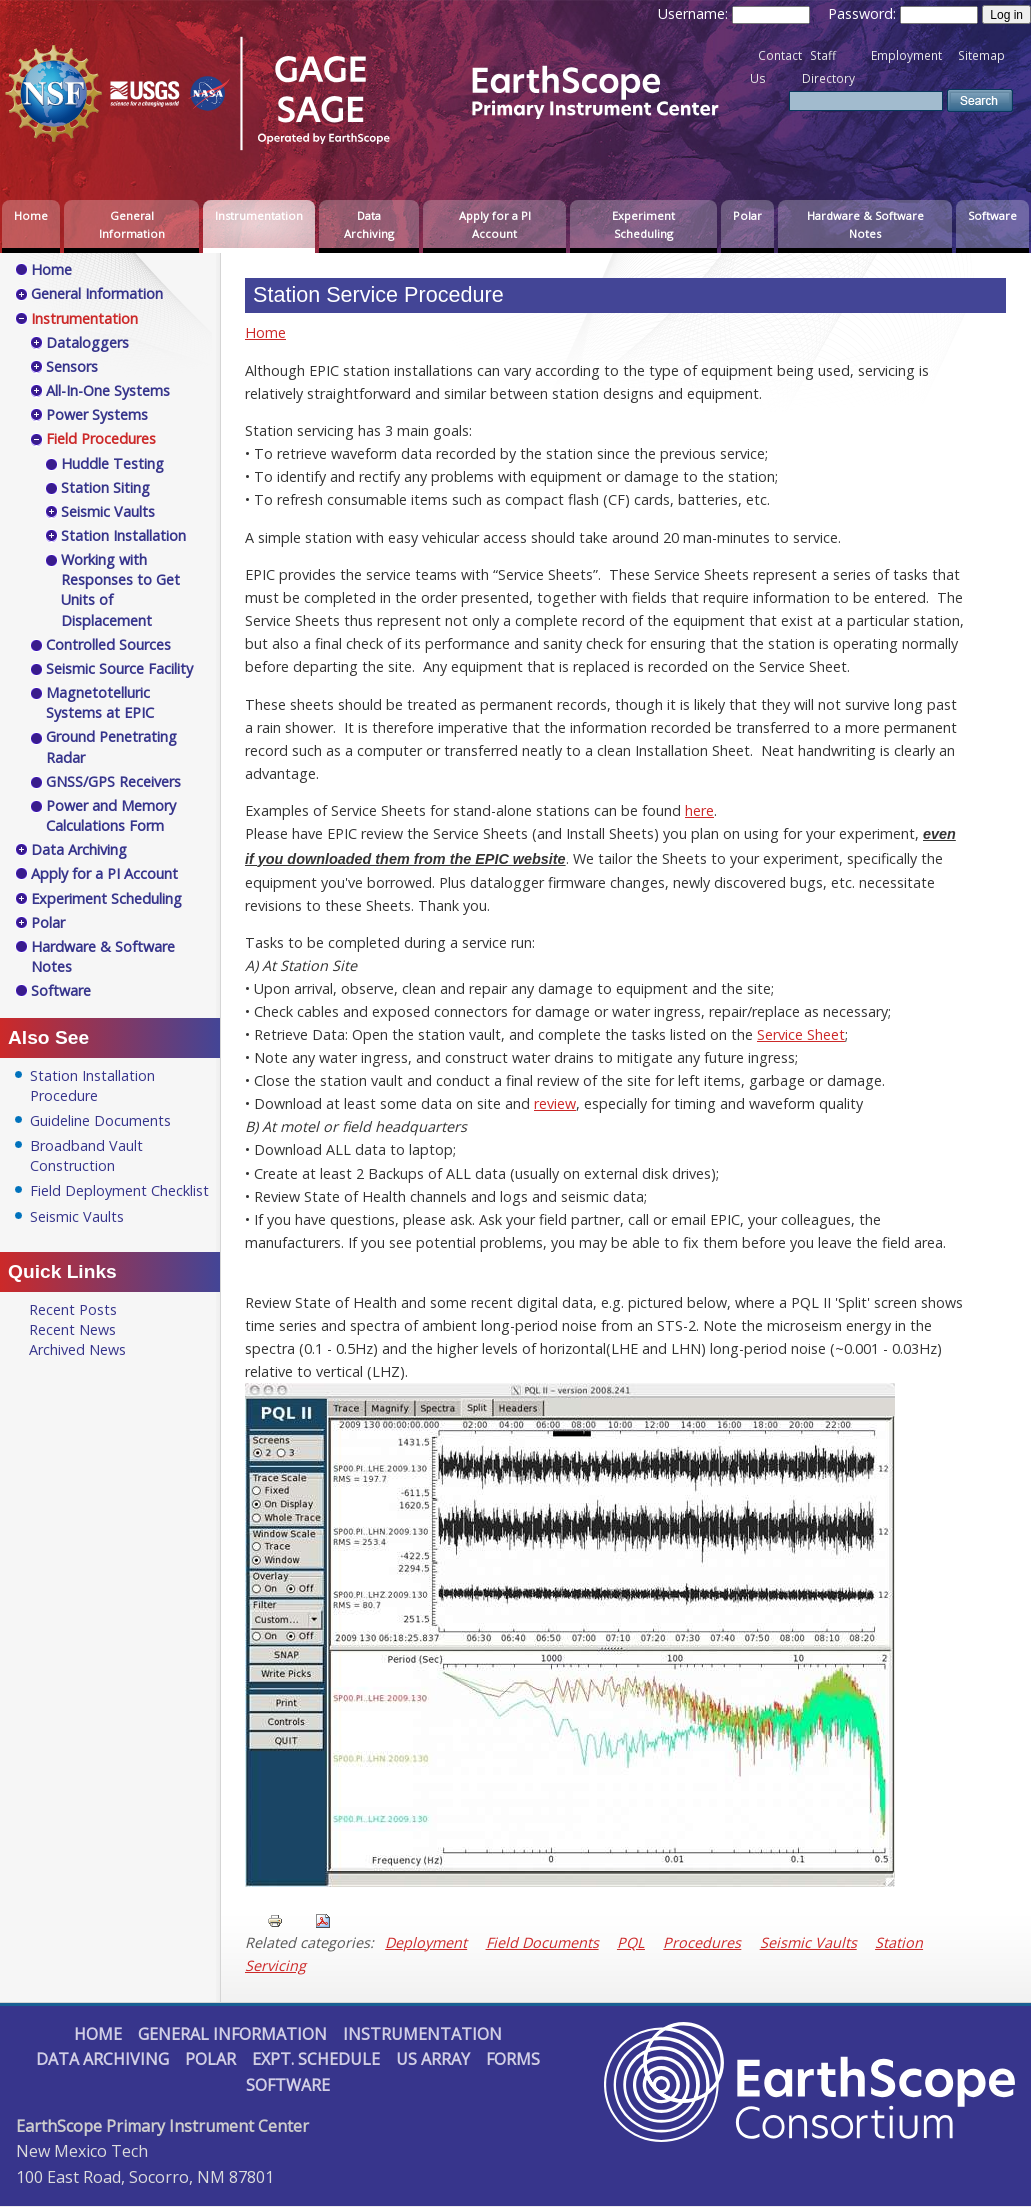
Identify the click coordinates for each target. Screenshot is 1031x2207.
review (555, 1103)
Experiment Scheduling (643, 224)
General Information (132, 224)
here (699, 810)
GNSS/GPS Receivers (113, 781)
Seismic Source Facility (119, 668)
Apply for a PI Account (495, 224)
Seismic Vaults (808, 1942)
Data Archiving (369, 224)
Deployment (426, 1942)
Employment (906, 55)
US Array (433, 2059)
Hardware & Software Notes (865, 224)
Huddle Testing (112, 463)
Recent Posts (73, 1309)
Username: (695, 13)
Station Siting (105, 487)
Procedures (702, 1942)
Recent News (72, 1329)
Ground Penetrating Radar (111, 746)
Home (31, 215)
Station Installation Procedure (92, 1085)
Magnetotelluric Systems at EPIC (100, 702)
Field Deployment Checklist (119, 1190)
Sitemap (981, 55)
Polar (747, 215)
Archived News (77, 1349)
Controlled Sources (108, 644)
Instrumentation (259, 215)
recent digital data (532, 1302)
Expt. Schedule (316, 2059)
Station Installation (123, 535)
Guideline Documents (100, 1120)
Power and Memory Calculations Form (111, 815)
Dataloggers (87, 342)
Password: (864, 13)
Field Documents (542, 1942)
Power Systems (97, 414)
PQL (631, 1942)
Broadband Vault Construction (86, 1155)
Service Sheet (801, 1034)
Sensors (72, 366)
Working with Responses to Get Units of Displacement (120, 589)
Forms (513, 2059)
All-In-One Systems (108, 390)
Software (992, 215)
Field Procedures (101, 438)
